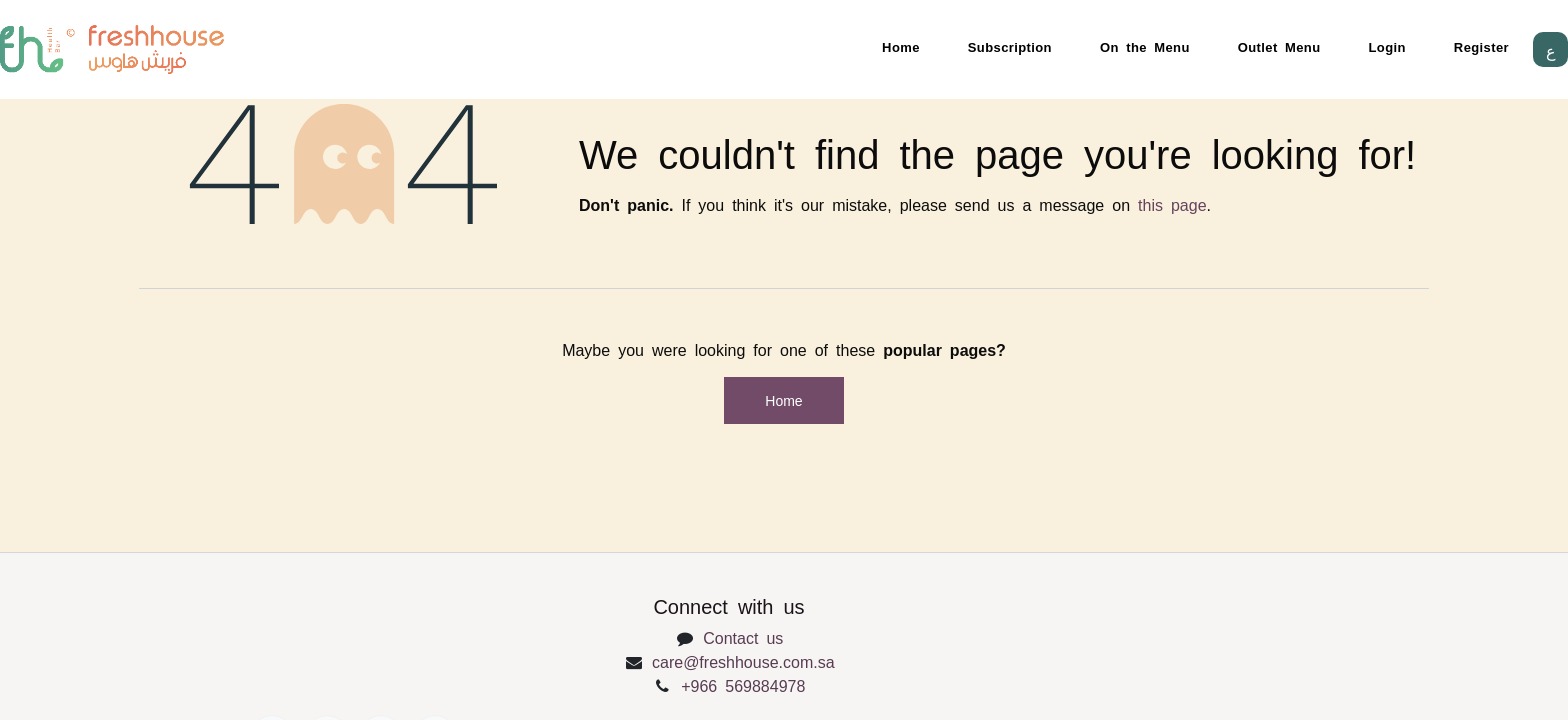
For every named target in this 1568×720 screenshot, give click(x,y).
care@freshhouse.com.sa (743, 661)
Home (901, 46)
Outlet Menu (1279, 46)
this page (1172, 204)
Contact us (743, 637)
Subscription (1010, 46)
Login (1387, 46)
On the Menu (1145, 46)
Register (1481, 46)
